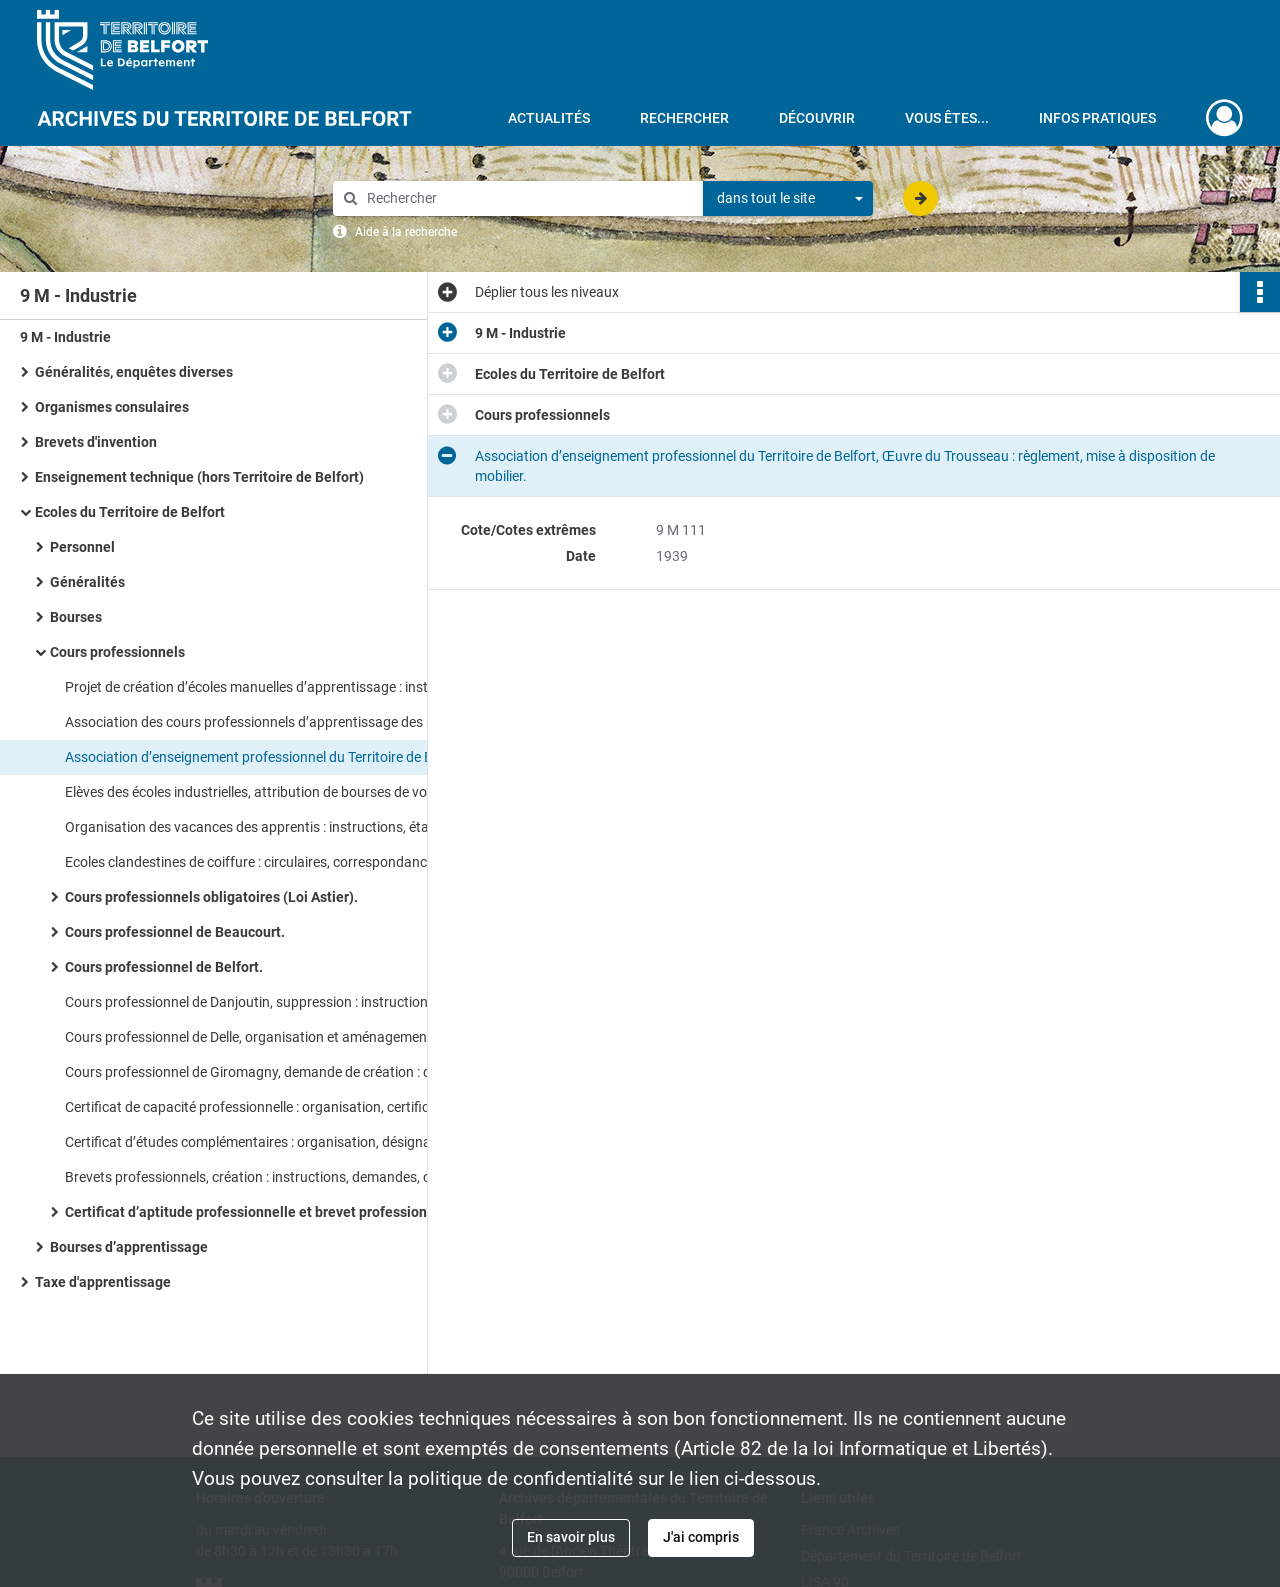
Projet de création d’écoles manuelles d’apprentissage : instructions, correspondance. (265, 687)
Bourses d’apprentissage (129, 1247)
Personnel (82, 547)
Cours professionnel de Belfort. (164, 967)
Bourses (76, 617)
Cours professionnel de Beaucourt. (175, 932)
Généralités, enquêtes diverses (134, 372)
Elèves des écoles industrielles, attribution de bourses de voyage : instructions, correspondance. (265, 792)
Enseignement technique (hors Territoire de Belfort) (199, 477)
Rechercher (684, 118)
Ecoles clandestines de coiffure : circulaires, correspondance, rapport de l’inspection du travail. (265, 862)
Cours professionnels (117, 652)
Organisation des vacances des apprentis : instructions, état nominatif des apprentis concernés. (265, 827)
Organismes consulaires (112, 407)
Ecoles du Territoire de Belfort (130, 512)
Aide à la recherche (406, 232)
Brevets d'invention (96, 442)
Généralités (87, 582)
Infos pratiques (1097, 118)
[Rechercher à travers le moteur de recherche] (528, 198)
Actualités (549, 118)
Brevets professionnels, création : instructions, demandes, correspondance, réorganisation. (265, 1177)
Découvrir (817, 118)
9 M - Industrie (65, 337)
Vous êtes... (947, 118)
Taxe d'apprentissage (103, 1282)
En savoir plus (571, 1537)
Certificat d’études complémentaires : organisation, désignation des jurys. (265, 1142)
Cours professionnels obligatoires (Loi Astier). (211, 897)
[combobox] (788, 199)
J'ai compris (701, 1537)
